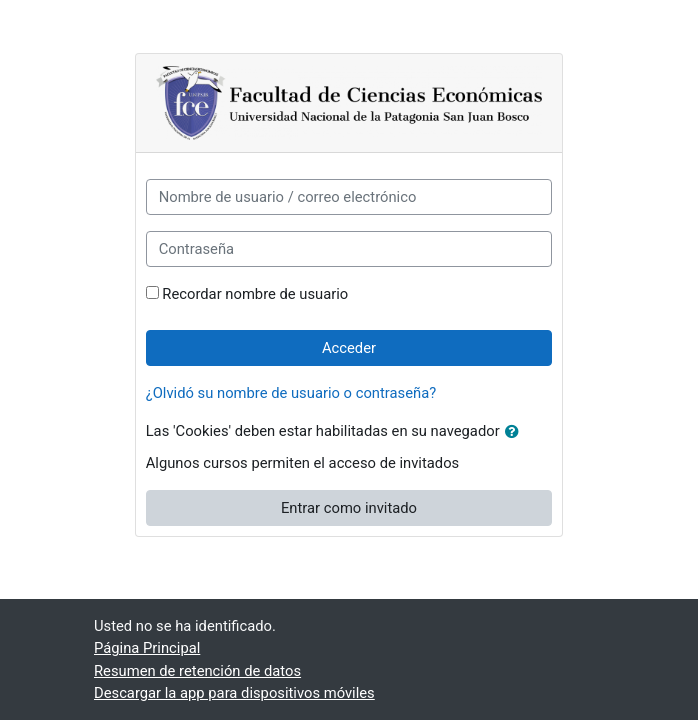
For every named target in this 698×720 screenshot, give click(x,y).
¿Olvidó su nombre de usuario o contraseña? (291, 393)
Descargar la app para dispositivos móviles (234, 693)
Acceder (349, 348)
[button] (516, 432)
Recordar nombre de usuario (255, 294)
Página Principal (147, 648)
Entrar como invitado (349, 508)
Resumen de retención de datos (197, 671)
